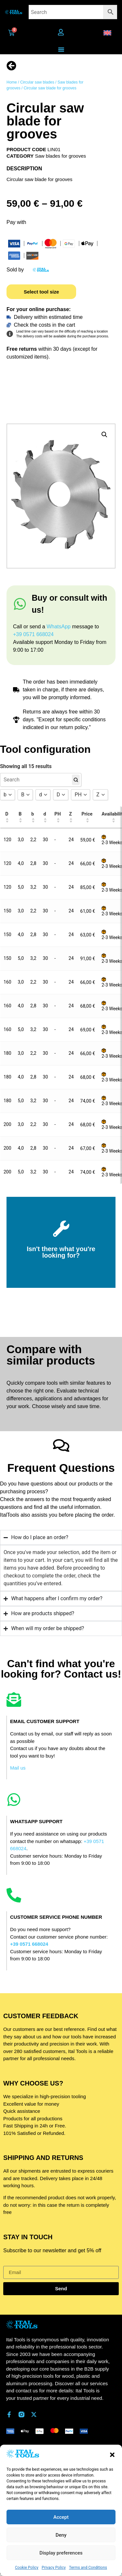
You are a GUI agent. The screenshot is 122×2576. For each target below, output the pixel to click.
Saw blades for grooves (60, 156)
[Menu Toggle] (61, 49)
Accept (61, 2517)
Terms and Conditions (88, 2567)
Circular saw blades (37, 82)
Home (12, 82)
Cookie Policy (26, 2567)
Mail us (18, 1768)
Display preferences (61, 2553)
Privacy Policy (54, 2567)
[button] (112, 2455)
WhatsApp (59, 626)
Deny (61, 2535)
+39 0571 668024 (33, 634)
